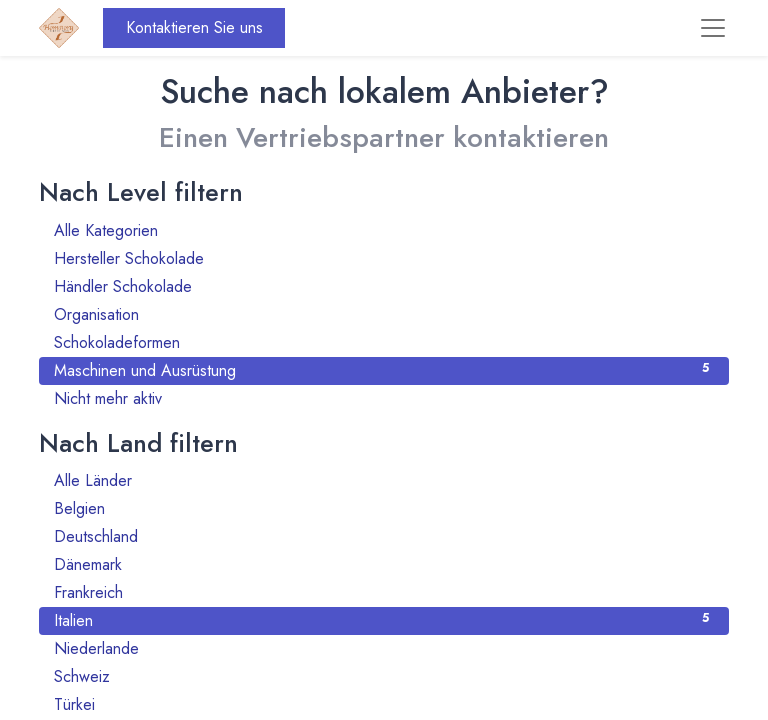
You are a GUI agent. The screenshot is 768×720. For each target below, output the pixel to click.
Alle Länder (384, 480)
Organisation (384, 314)
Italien (384, 620)
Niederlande (384, 648)
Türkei (384, 704)
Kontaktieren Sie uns (194, 27)
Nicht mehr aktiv (384, 398)
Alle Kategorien (384, 230)
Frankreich (384, 592)
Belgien (384, 508)
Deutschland (384, 536)
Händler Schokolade (384, 286)
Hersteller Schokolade (384, 258)
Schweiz (384, 676)
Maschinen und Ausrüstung (384, 370)
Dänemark (384, 564)
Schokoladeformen (384, 342)
